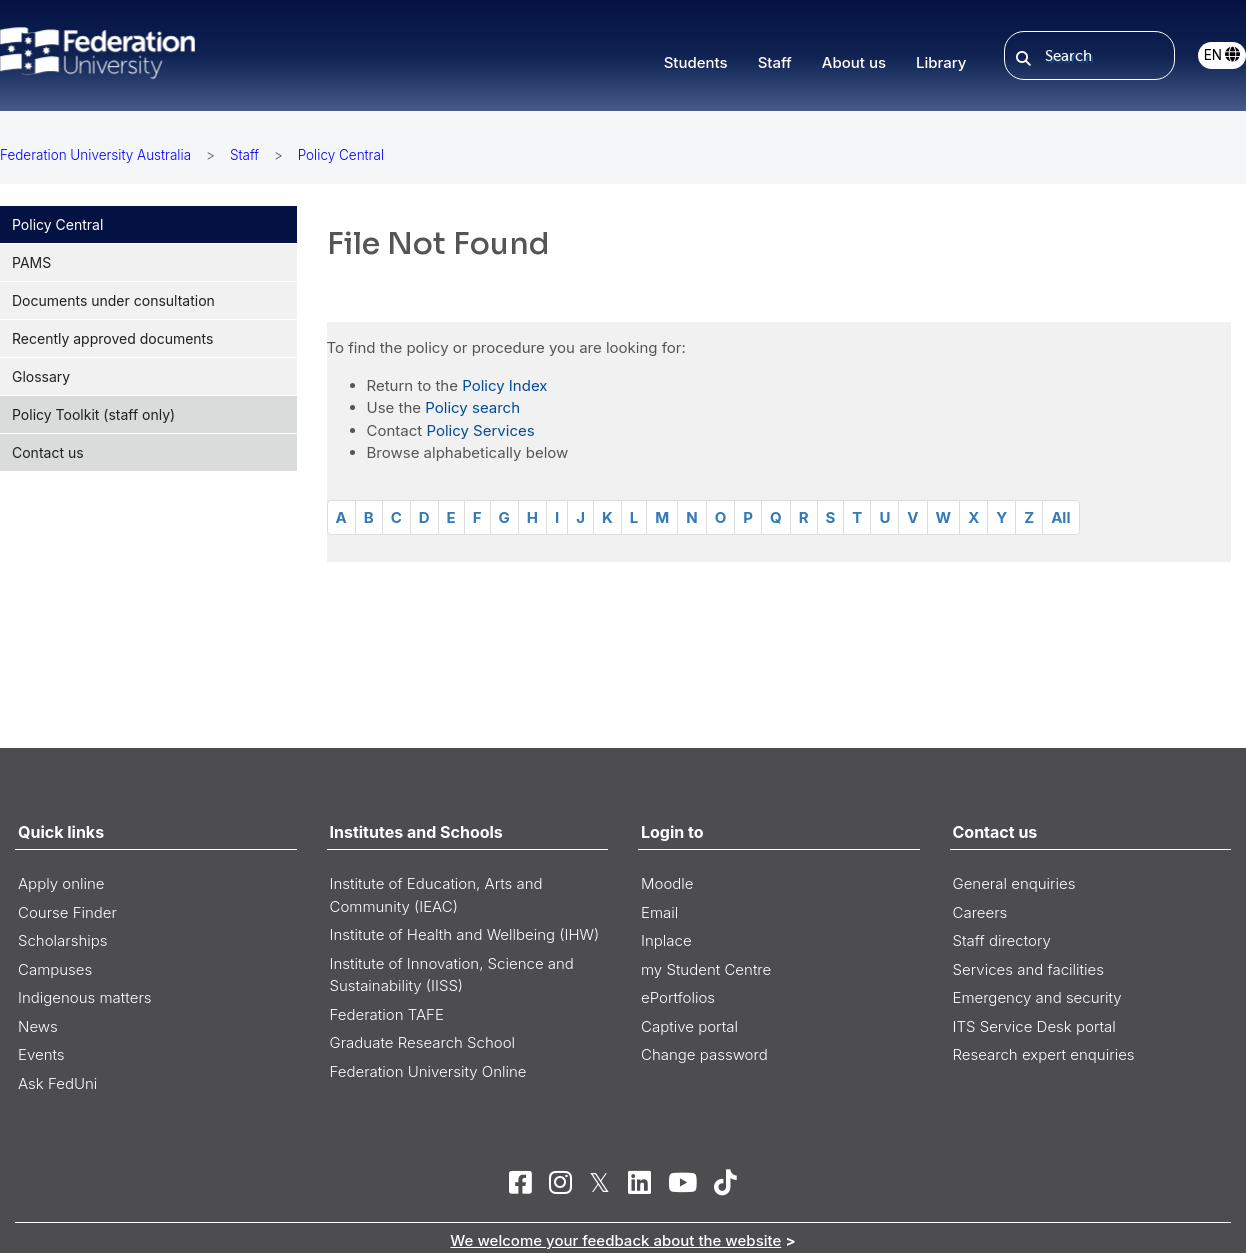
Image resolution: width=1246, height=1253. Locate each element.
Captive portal (689, 1026)
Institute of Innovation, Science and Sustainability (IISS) (452, 975)
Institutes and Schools (416, 832)
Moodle (667, 883)
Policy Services (480, 430)
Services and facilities (1028, 969)
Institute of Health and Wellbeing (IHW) (465, 934)
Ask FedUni (57, 1083)
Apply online (61, 883)
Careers (980, 912)
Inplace (666, 940)
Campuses (55, 969)
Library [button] (941, 62)
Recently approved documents (112, 338)
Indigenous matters (85, 997)
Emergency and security (1037, 997)
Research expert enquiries (1044, 1054)
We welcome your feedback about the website (615, 1240)
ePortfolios (678, 997)
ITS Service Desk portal (1034, 1026)
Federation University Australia (95, 155)
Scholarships (63, 940)
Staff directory (1002, 940)
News (38, 1026)
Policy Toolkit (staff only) (93, 414)
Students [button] (696, 62)
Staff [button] (775, 62)
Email (659, 912)
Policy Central (57, 224)
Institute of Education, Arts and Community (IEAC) (436, 895)
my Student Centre (706, 969)
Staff (244, 155)
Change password (704, 1054)
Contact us (48, 452)
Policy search (472, 407)
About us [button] (854, 62)
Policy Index (504, 385)
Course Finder (67, 912)
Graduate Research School (423, 1042)
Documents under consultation (113, 300)
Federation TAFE (387, 1014)
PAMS (31, 262)
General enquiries (1014, 883)
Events (41, 1054)
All (1060, 517)
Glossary (41, 376)
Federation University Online (428, 1071)
